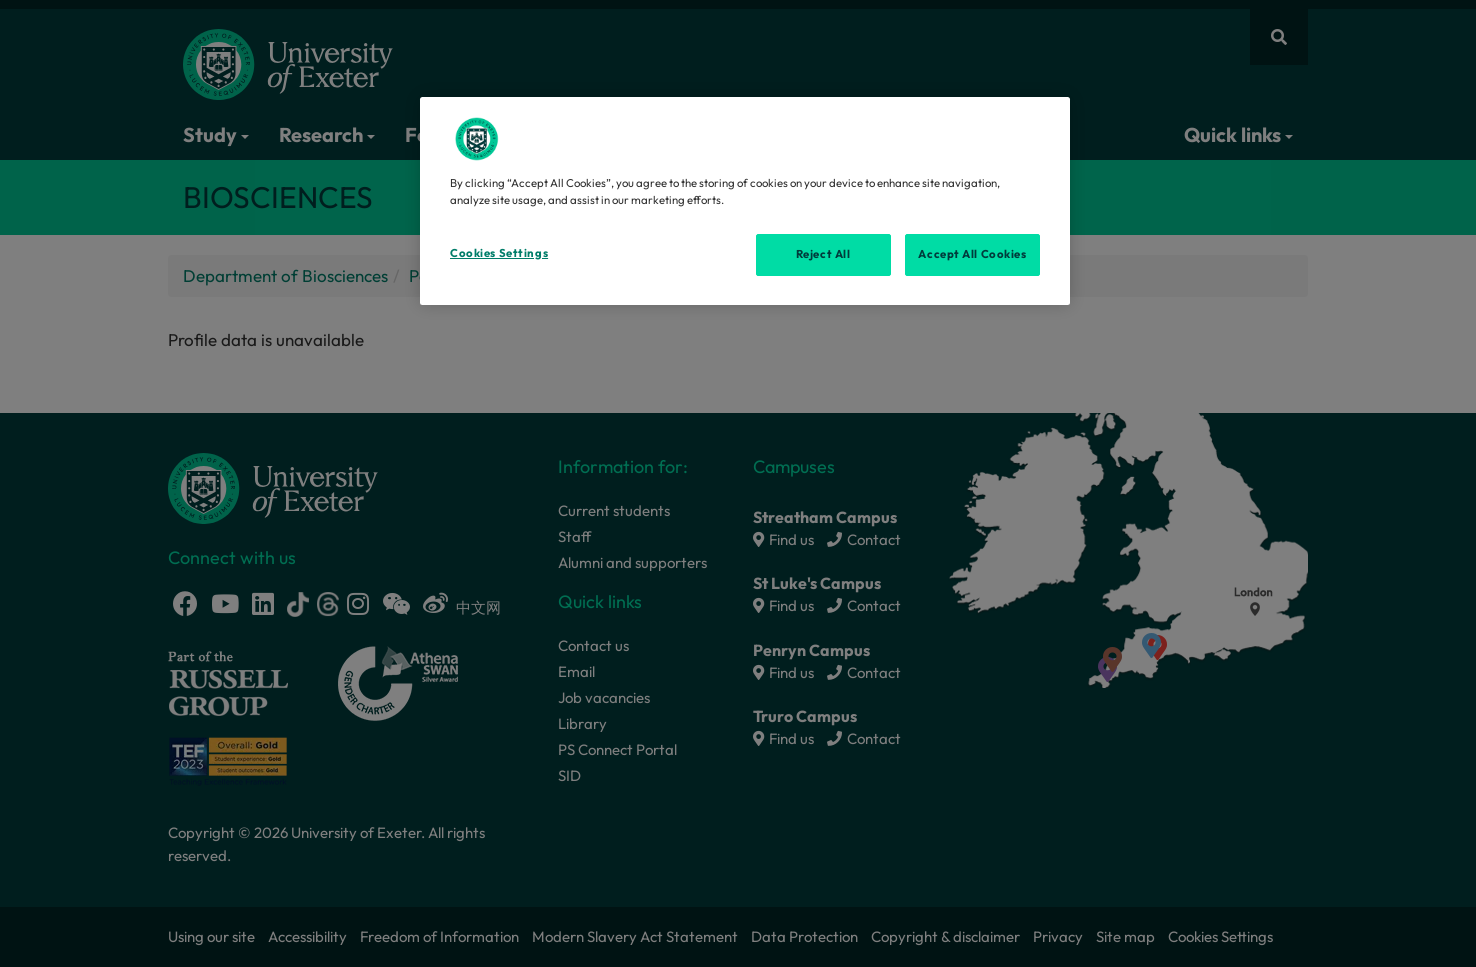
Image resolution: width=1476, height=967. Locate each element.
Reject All (823, 254)
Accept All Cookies (972, 254)
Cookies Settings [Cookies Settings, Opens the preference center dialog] (499, 253)
